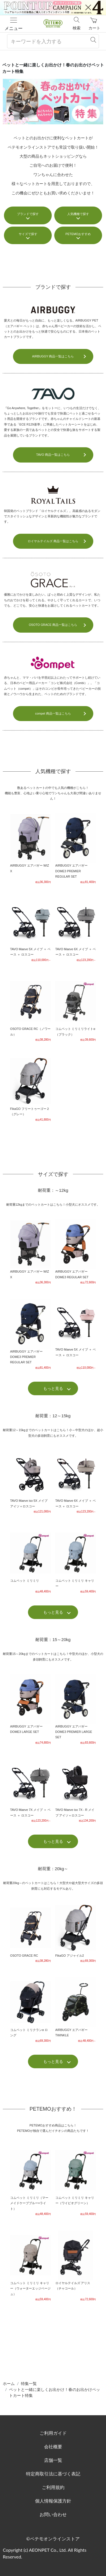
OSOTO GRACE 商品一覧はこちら (53, 624)
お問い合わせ (53, 2514)
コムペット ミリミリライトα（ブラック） (75, 1009)
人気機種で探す (78, 214)
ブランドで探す (28, 214)
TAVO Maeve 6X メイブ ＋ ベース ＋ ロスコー (75, 930)
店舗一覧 (53, 2460)
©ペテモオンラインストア (53, 2538)
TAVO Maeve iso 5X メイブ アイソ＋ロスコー (30, 1482)
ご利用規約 (53, 2487)
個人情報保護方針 (53, 2500)
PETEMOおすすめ (78, 234)
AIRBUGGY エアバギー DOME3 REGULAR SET (75, 1252)
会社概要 (53, 2446)
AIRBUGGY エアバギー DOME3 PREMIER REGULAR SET (75, 849)
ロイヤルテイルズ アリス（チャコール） (75, 2266)
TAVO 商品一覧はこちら (53, 454)
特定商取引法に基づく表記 (53, 2473)
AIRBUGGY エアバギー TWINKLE (75, 2010)
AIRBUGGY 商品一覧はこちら (53, 356)
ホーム (9, 2383)
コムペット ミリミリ (30, 1561)
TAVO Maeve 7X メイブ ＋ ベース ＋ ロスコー (30, 1791)
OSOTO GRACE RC (30, 1933)
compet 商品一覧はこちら (53, 713)
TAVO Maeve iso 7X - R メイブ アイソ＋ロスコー (75, 1791)
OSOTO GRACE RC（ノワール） (30, 1009)
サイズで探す (28, 234)
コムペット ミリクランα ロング (30, 2010)
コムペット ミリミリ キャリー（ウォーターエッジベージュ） (30, 2266)
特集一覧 (29, 2383)
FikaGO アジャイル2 (75, 1933)
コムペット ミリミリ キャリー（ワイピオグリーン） (75, 2181)
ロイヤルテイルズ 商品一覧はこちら (53, 541)
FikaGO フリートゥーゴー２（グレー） (30, 1089)
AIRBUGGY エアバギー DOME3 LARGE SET (30, 1709)
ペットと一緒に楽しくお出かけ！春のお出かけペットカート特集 (54, 2392)
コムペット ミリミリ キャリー (75, 1561)
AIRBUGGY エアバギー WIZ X (30, 849)
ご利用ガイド (53, 2433)
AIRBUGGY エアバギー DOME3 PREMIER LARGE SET (75, 1709)
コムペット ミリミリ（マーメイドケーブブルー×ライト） (30, 2181)
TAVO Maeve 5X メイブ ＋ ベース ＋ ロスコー (30, 930)
